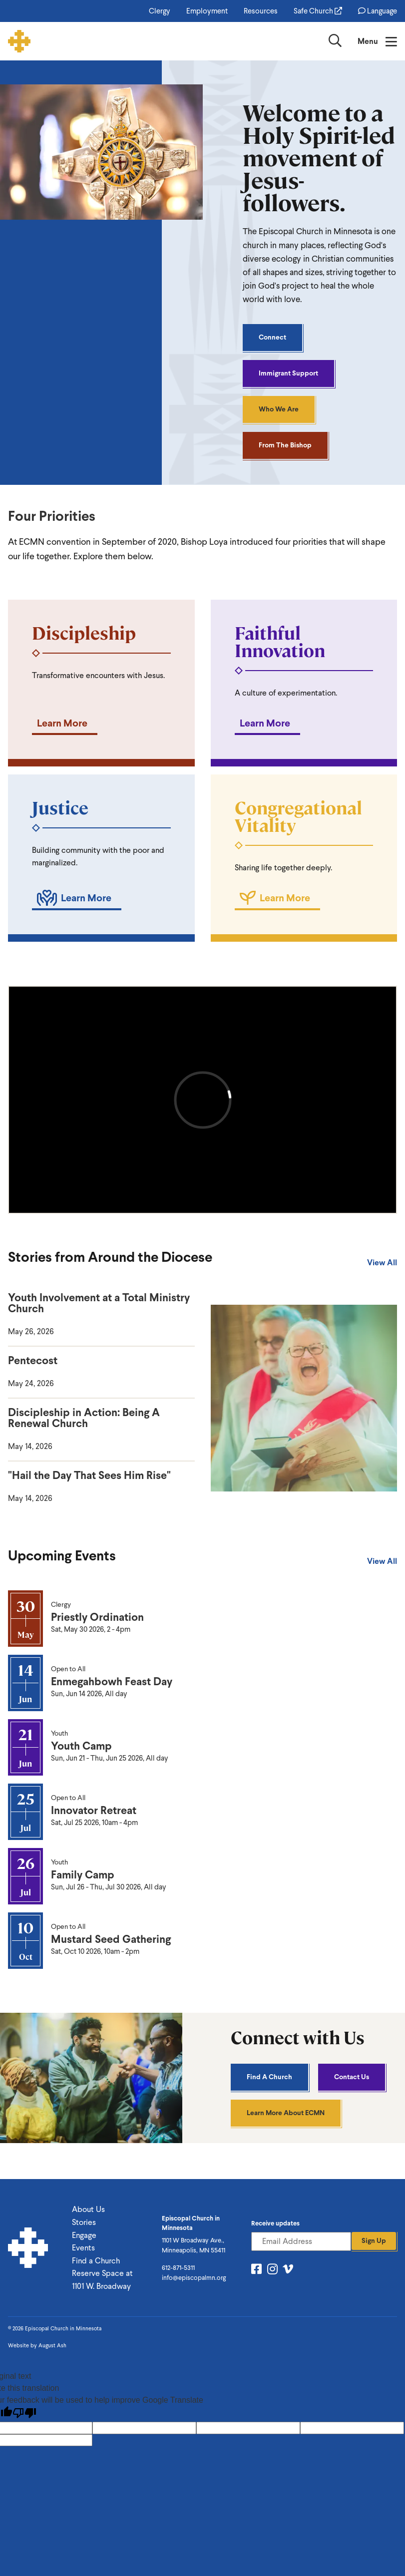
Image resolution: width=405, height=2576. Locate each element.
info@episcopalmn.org (194, 2277)
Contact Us (351, 2077)
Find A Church (269, 2077)
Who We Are (279, 409)
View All (382, 1262)
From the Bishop (285, 445)
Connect (272, 337)
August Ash (52, 2345)
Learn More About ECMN (286, 2113)
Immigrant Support (288, 373)
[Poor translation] (24, 2413)
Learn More (62, 723)
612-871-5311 (178, 2267)
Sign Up (374, 2240)
